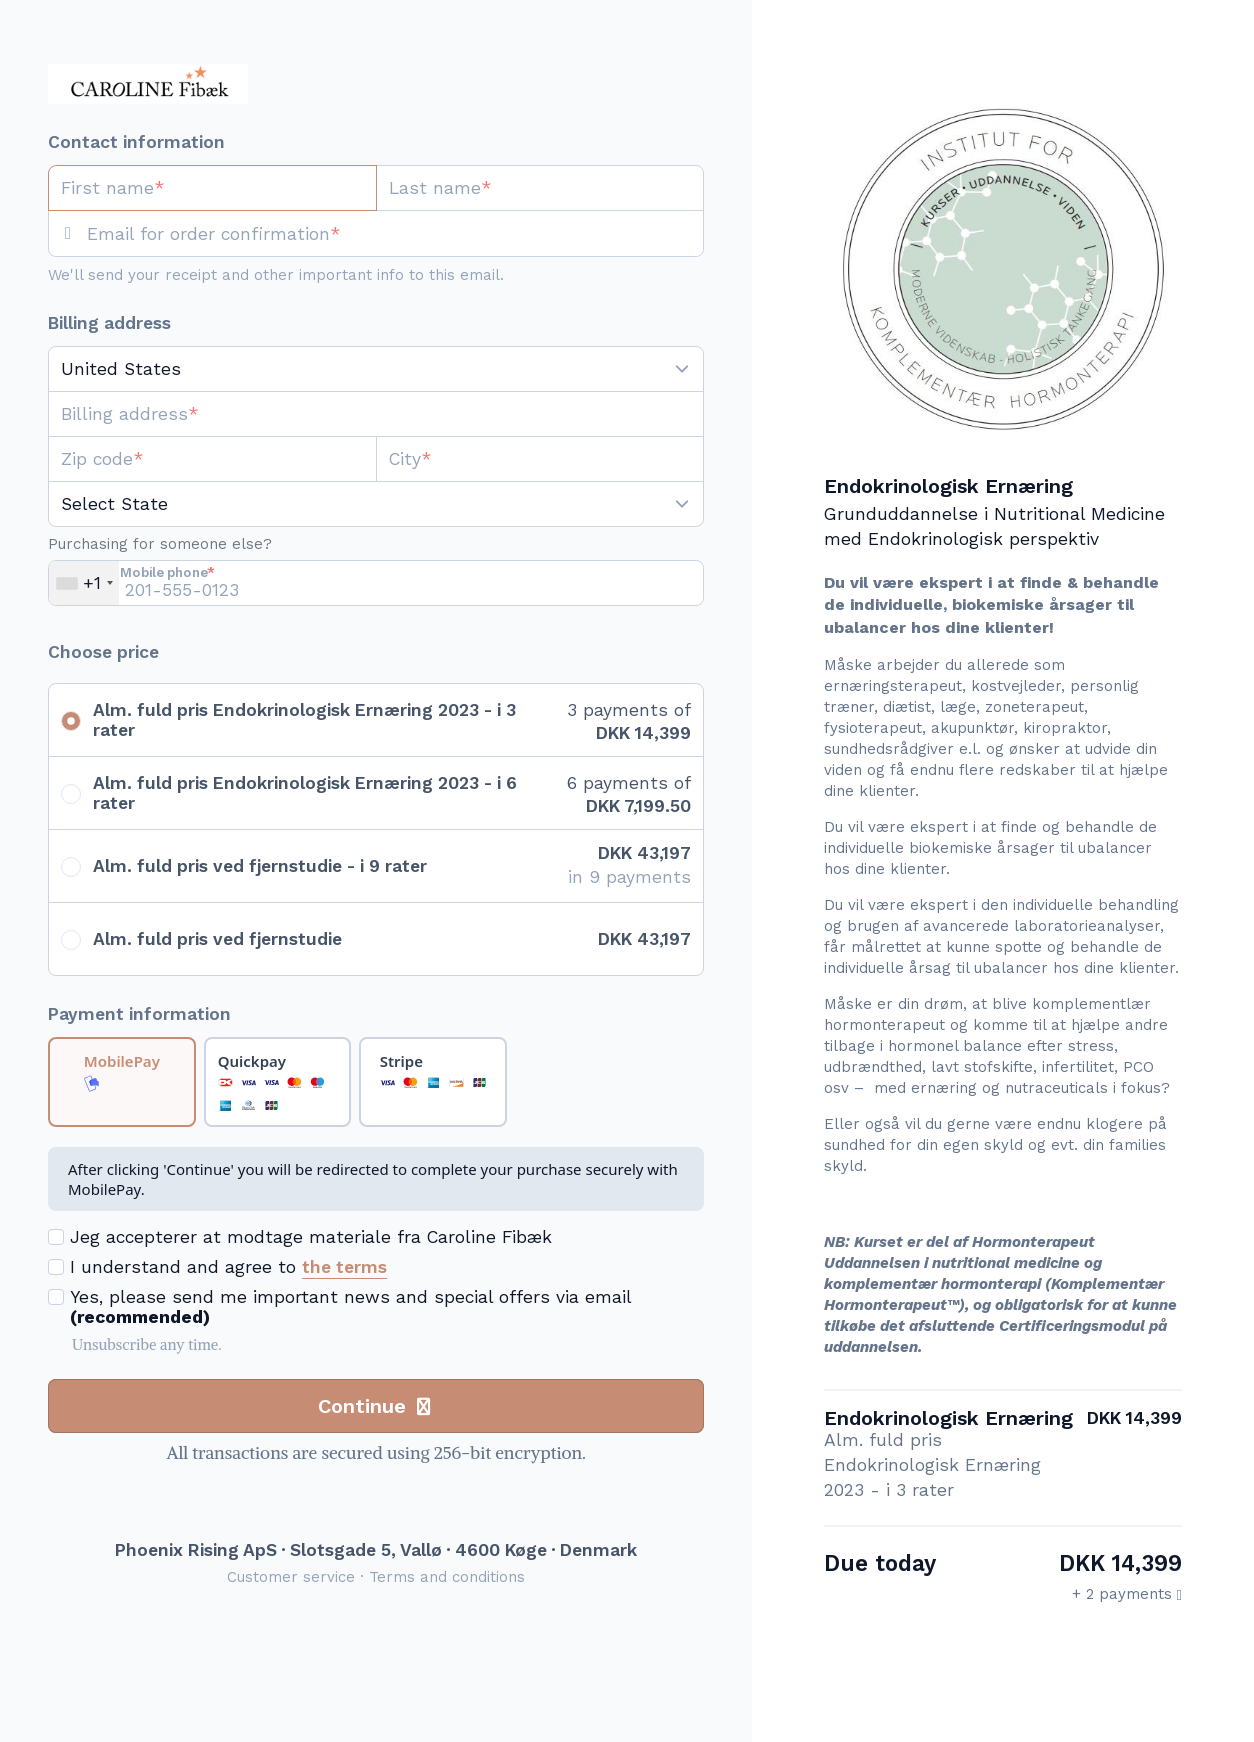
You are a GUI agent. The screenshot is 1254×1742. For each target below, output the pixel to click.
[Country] (376, 369)
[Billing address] (364, 414)
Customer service (291, 1577)
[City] (540, 459)
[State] (376, 504)
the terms (344, 1267)
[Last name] (540, 188)
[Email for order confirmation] (395, 234)
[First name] (212, 188)
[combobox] (84, 583)
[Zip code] (212, 459)
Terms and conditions (447, 1577)
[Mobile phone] (376, 583)
